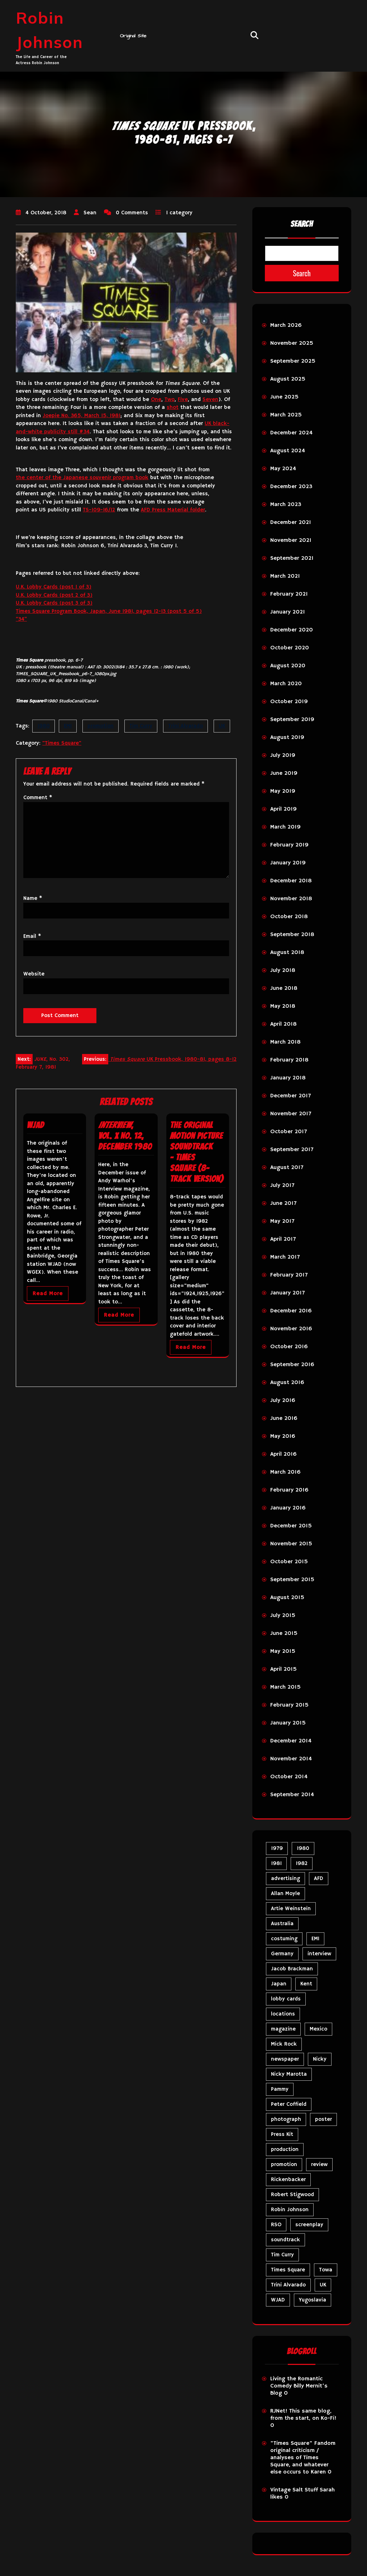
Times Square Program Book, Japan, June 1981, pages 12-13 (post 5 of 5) (109, 611)
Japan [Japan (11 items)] (278, 1983)
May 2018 (282, 1006)
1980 (43, 725)
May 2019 (282, 791)
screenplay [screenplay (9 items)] (309, 2224)
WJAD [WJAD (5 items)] (278, 2299)
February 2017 (289, 1275)
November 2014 (291, 1758)
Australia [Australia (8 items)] (282, 1923)
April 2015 (283, 1669)
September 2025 (292, 361)
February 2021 (289, 594)
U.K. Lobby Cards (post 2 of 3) (54, 595)
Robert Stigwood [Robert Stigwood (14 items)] (292, 2194)
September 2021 (292, 558)
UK (222, 725)
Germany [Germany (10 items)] (282, 1953)
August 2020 (287, 665)
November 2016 (291, 1328)
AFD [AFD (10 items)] (318, 1878)
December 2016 (291, 1311)
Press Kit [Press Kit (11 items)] (282, 2134)
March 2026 (286, 325)
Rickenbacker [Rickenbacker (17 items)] (288, 2179)
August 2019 (287, 737)
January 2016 (288, 1508)
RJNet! (278, 2411)
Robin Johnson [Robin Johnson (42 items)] (290, 2209)
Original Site (133, 35)
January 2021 (287, 612)
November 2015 (291, 1543)
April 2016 (283, 1454)
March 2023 (285, 504)
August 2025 (287, 379)
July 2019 (282, 755)
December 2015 (291, 1526)
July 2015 (282, 1615)
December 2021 (290, 522)
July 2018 (282, 970)
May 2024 (283, 468)
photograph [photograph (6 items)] (286, 2119)
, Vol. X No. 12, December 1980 (125, 1135)
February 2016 (289, 1490)
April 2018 (283, 1024)
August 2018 (287, 952)
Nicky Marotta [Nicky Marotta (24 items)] (289, 2074)
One (156, 399)
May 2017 (282, 1221)
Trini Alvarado (185, 725)
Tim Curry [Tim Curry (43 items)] (282, 2254)
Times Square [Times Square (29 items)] (288, 2269)
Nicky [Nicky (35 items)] (320, 2059)
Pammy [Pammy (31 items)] (280, 2089)
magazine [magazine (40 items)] (283, 2029)
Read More (48, 1293)
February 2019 (289, 845)
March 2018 (285, 1042)
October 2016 (289, 1346)
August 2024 (287, 450)
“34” (21, 619)
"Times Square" (61, 743)
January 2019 (288, 863)
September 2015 (292, 1579)
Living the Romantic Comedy (296, 2382)
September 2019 (292, 719)
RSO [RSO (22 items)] (276, 2224)
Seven (210, 399)
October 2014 (289, 1776)
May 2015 (282, 1651)
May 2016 (282, 1436)
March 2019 (285, 827)
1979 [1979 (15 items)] (277, 1848)
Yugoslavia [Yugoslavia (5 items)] (312, 2299)
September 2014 (292, 1794)
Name (32, 898)
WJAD (35, 1125)
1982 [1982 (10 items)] (302, 1863)
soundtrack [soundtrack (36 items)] (285, 2239)
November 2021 (290, 540)
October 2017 (288, 1131)
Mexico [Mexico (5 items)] (318, 2029)
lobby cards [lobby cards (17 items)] (286, 1998)
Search (301, 224)
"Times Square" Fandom (302, 2443)
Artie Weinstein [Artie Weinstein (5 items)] (291, 1908)
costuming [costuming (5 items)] (284, 1938)
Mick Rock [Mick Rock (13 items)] (284, 2044)
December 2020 (291, 630)
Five (183, 399)
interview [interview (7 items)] (319, 1953)
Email (32, 936)
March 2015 (285, 1687)
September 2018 (292, 934)
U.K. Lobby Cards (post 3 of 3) (54, 603)
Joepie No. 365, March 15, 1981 (81, 415)
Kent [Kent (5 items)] (306, 1983)
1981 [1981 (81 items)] (276, 1863)
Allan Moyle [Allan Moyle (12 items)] (285, 1893)
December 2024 (291, 433)
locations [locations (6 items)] (283, 2013)
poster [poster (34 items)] (323, 2119)
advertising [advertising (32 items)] (285, 1878)
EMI (68, 725)
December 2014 (290, 1741)
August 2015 (287, 1597)
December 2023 (291, 486)
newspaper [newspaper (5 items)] (285, 2059)
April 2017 (283, 1239)
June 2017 (283, 1203)
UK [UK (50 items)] (323, 2284)
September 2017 (291, 1149)
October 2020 (289, 648)
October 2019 (289, 701)
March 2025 (286, 415)
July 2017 (282, 1185)
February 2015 (289, 1705)
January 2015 (288, 1723)
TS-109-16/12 (99, 509)
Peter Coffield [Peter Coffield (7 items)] (288, 2104)
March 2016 (285, 1472)
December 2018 (291, 880)
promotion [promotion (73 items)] (284, 2164)
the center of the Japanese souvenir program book (82, 477)
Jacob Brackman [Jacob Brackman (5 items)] (292, 1968)
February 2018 (289, 1060)
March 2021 (285, 576)
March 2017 (285, 1257)
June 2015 (283, 1633)
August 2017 (286, 1167)
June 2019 (283, 773)
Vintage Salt (286, 2490)
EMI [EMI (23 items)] (315, 1938)
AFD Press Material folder (173, 509)
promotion (100, 725)
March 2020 (286, 683)
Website (33, 973)
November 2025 (291, 343)
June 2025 (284, 397)
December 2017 (290, 1095)
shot (172, 407)
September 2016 (292, 1364)
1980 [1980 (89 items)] (303, 1848)
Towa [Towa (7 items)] (325, 2269)
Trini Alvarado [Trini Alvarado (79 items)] (288, 2284)
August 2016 (287, 1382)
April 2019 (283, 809)
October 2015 (289, 1561)
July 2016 (282, 1400)
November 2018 (291, 898)
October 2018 (289, 916)
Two (170, 399)
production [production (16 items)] (285, 2149)
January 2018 (288, 1078)
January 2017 (287, 1293)
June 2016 (283, 1418)
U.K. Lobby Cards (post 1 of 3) (53, 586)
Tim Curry (140, 725)
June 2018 (283, 988)
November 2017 (290, 1113)
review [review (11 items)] (319, 2164)
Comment (37, 797)
